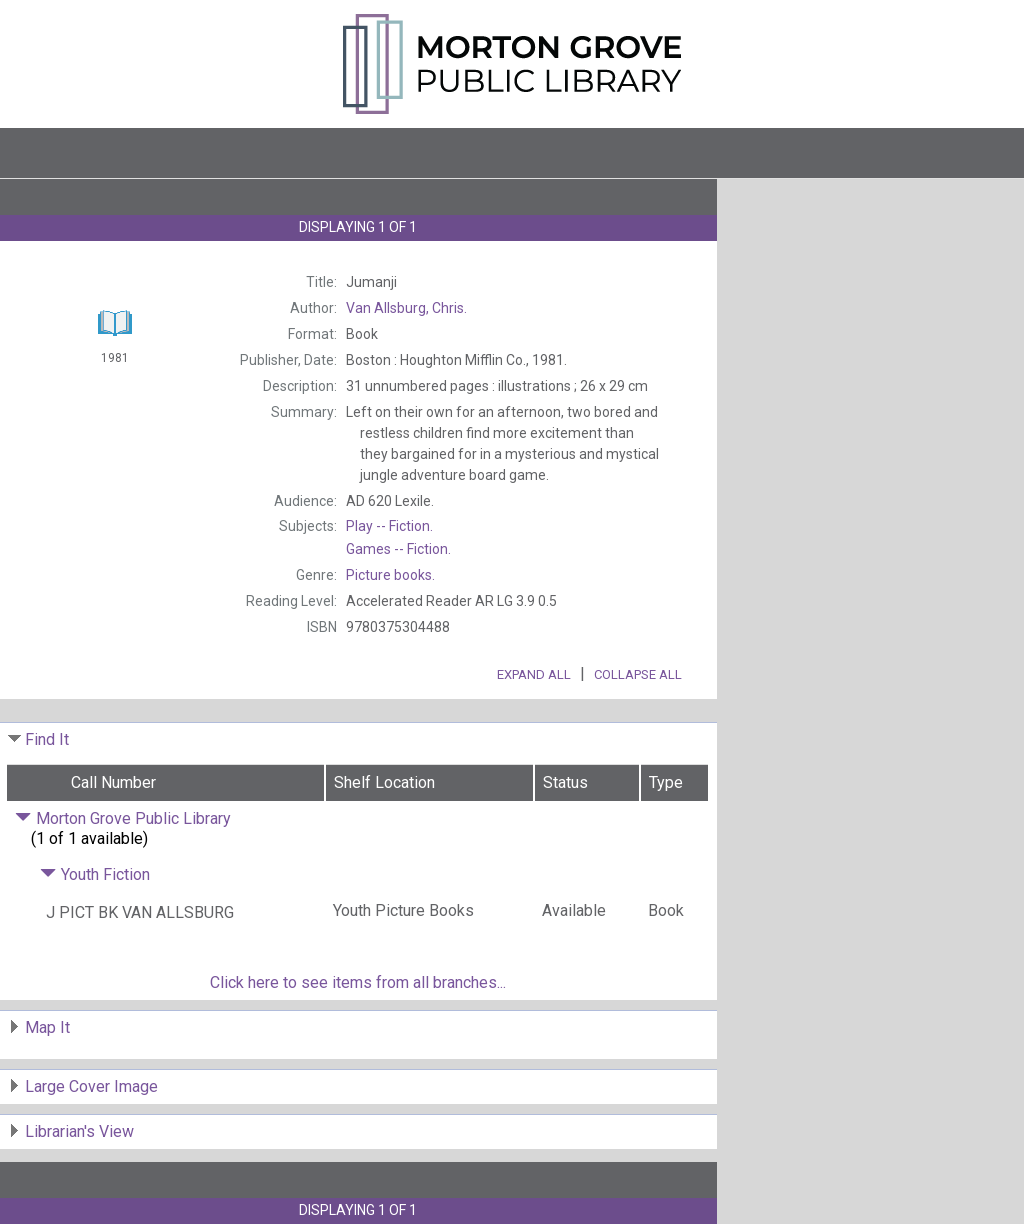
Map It (47, 1027)
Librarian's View (79, 1131)
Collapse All (638, 674)
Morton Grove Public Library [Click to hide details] (123, 818)
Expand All (534, 674)
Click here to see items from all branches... (358, 982)
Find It (47, 739)
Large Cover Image (91, 1086)
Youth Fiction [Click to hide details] (95, 874)
